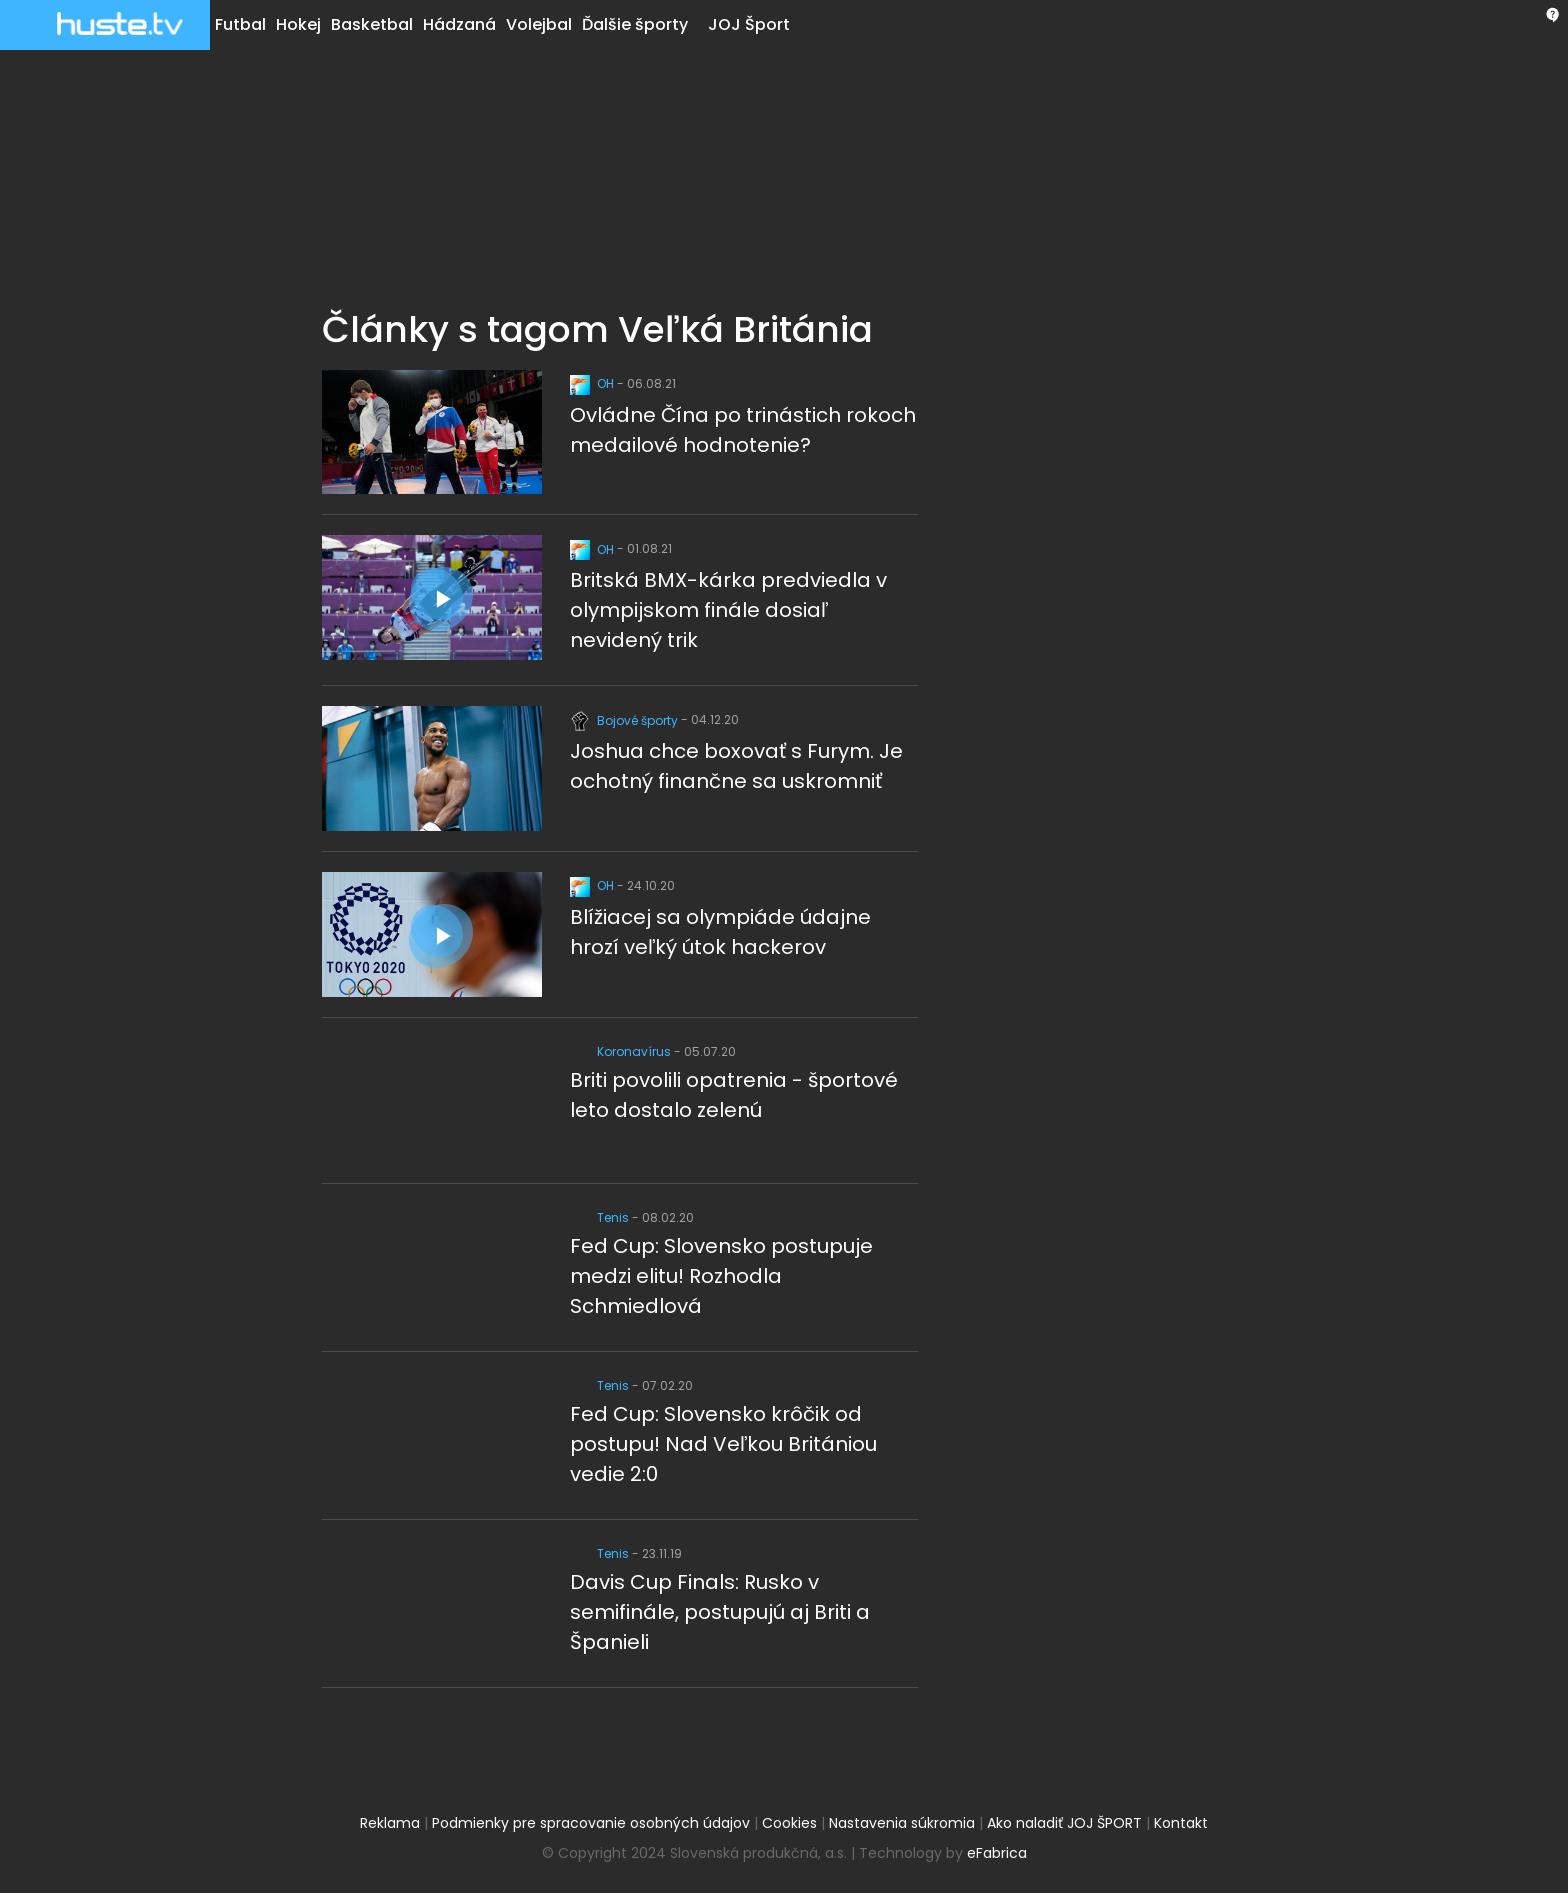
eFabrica (997, 1853)
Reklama (390, 1823)
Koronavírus (622, 1051)
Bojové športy (625, 720)
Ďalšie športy (635, 24)
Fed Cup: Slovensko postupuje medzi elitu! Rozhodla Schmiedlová (721, 1276)
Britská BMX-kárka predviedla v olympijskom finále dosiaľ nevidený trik (728, 610)
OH (593, 383)
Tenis (601, 1217)
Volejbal (539, 24)
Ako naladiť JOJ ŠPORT (1064, 1823)
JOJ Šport (749, 24)
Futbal (240, 24)
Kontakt (1181, 1823)
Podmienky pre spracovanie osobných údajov (591, 1823)
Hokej (298, 24)
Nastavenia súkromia (902, 1823)
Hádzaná (459, 24)
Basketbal (372, 24)
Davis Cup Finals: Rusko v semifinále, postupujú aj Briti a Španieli (720, 1612)
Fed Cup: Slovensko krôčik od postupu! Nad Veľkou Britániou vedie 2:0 (723, 1444)
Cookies (789, 1823)
